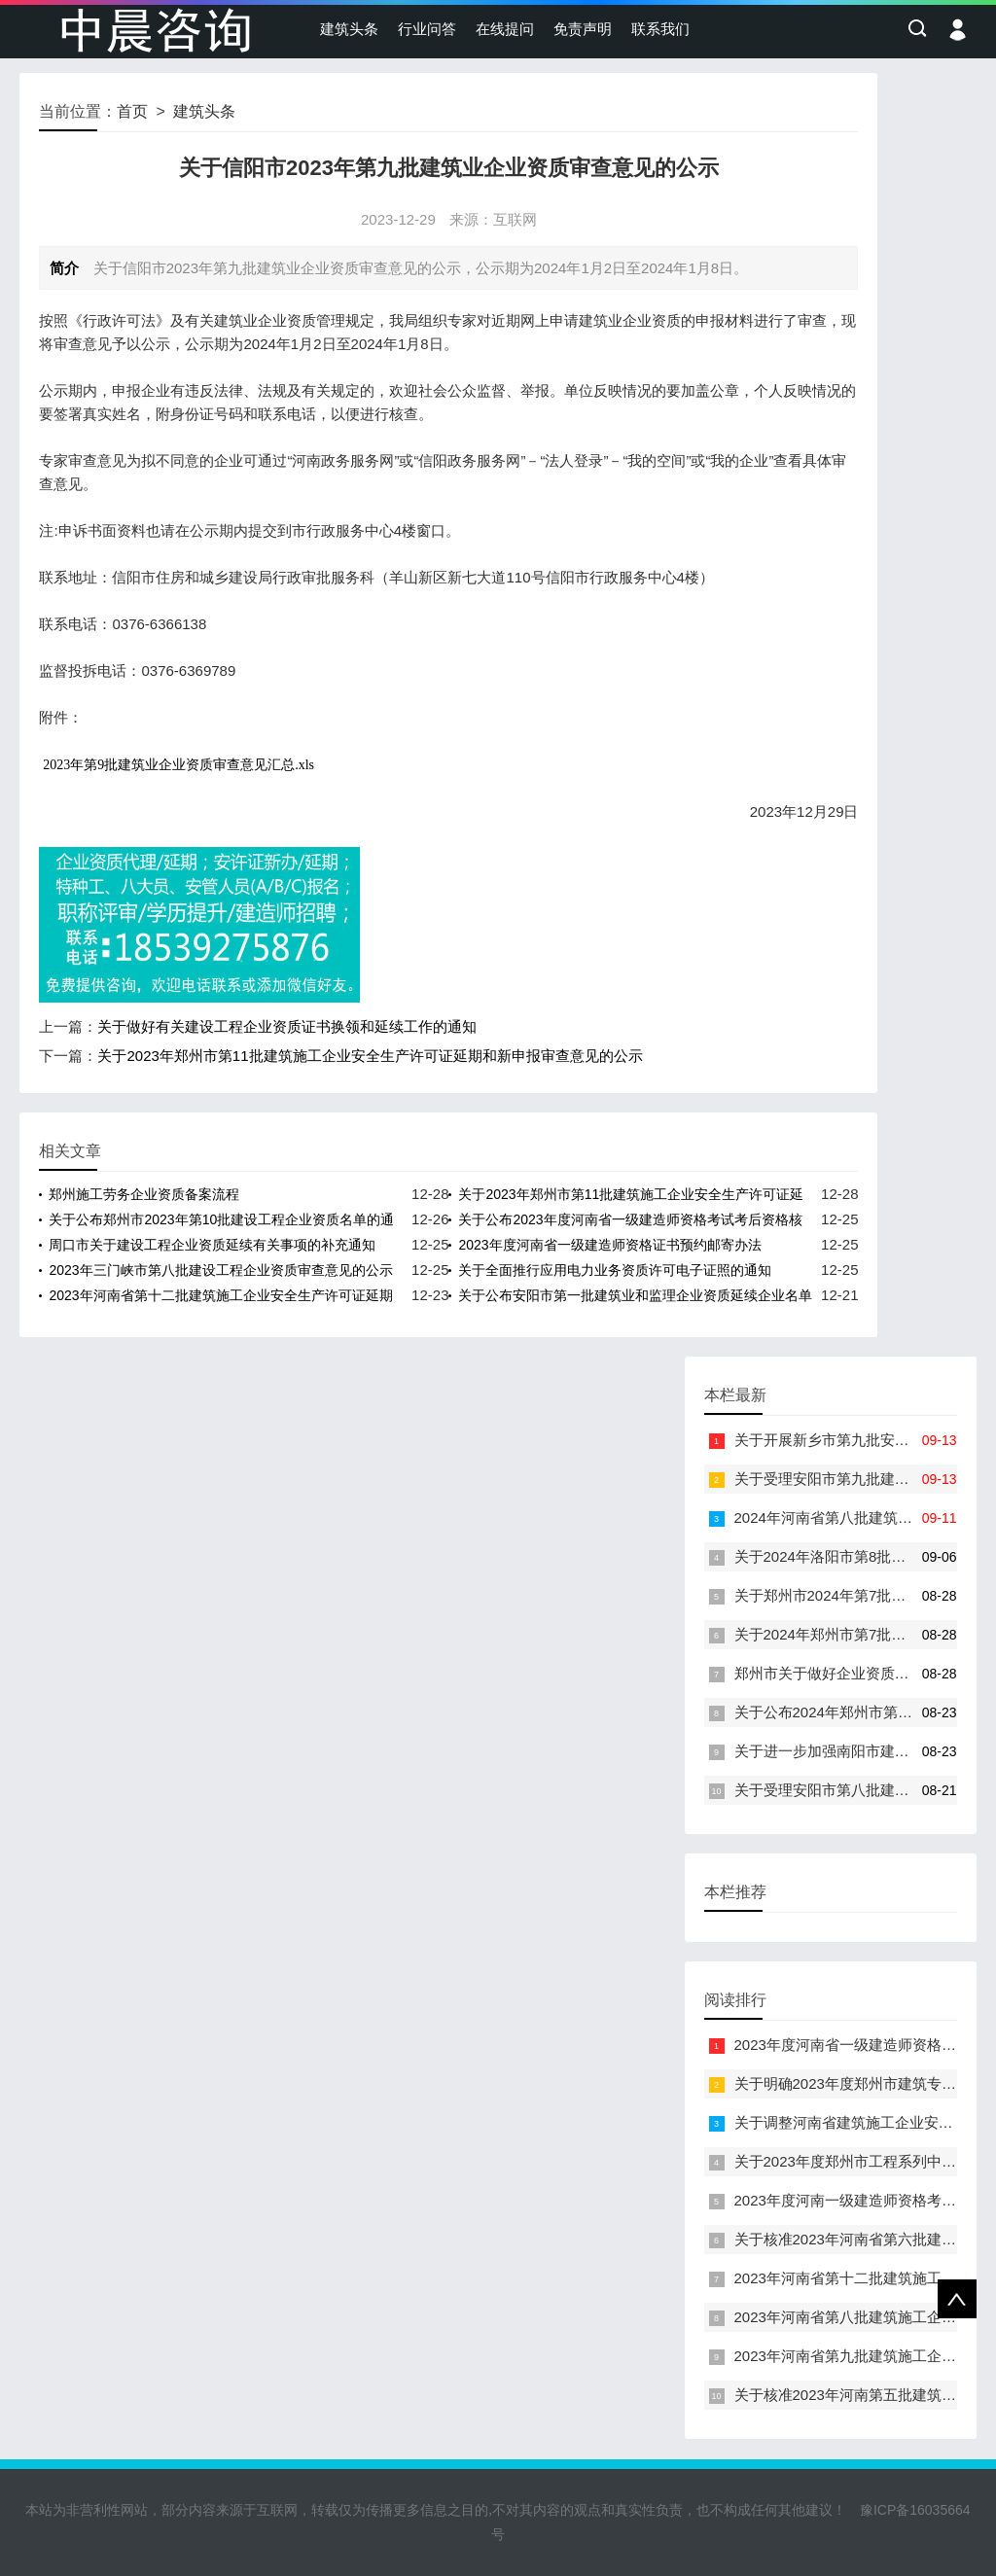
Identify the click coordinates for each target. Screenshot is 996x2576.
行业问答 (427, 28)
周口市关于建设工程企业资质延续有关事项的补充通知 (212, 1245)
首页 (132, 111)
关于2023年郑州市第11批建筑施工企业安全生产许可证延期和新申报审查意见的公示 (369, 1055)
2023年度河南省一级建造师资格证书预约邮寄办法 (609, 1245)
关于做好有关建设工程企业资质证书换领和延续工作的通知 (287, 1026)
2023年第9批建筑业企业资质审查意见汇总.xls (178, 765)
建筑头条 (349, 28)
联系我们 (660, 28)
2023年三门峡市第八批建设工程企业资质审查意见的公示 (220, 1270)
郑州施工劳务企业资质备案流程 (144, 1194)
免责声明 (582, 28)
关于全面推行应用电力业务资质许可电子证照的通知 (614, 1270)
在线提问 (505, 28)
